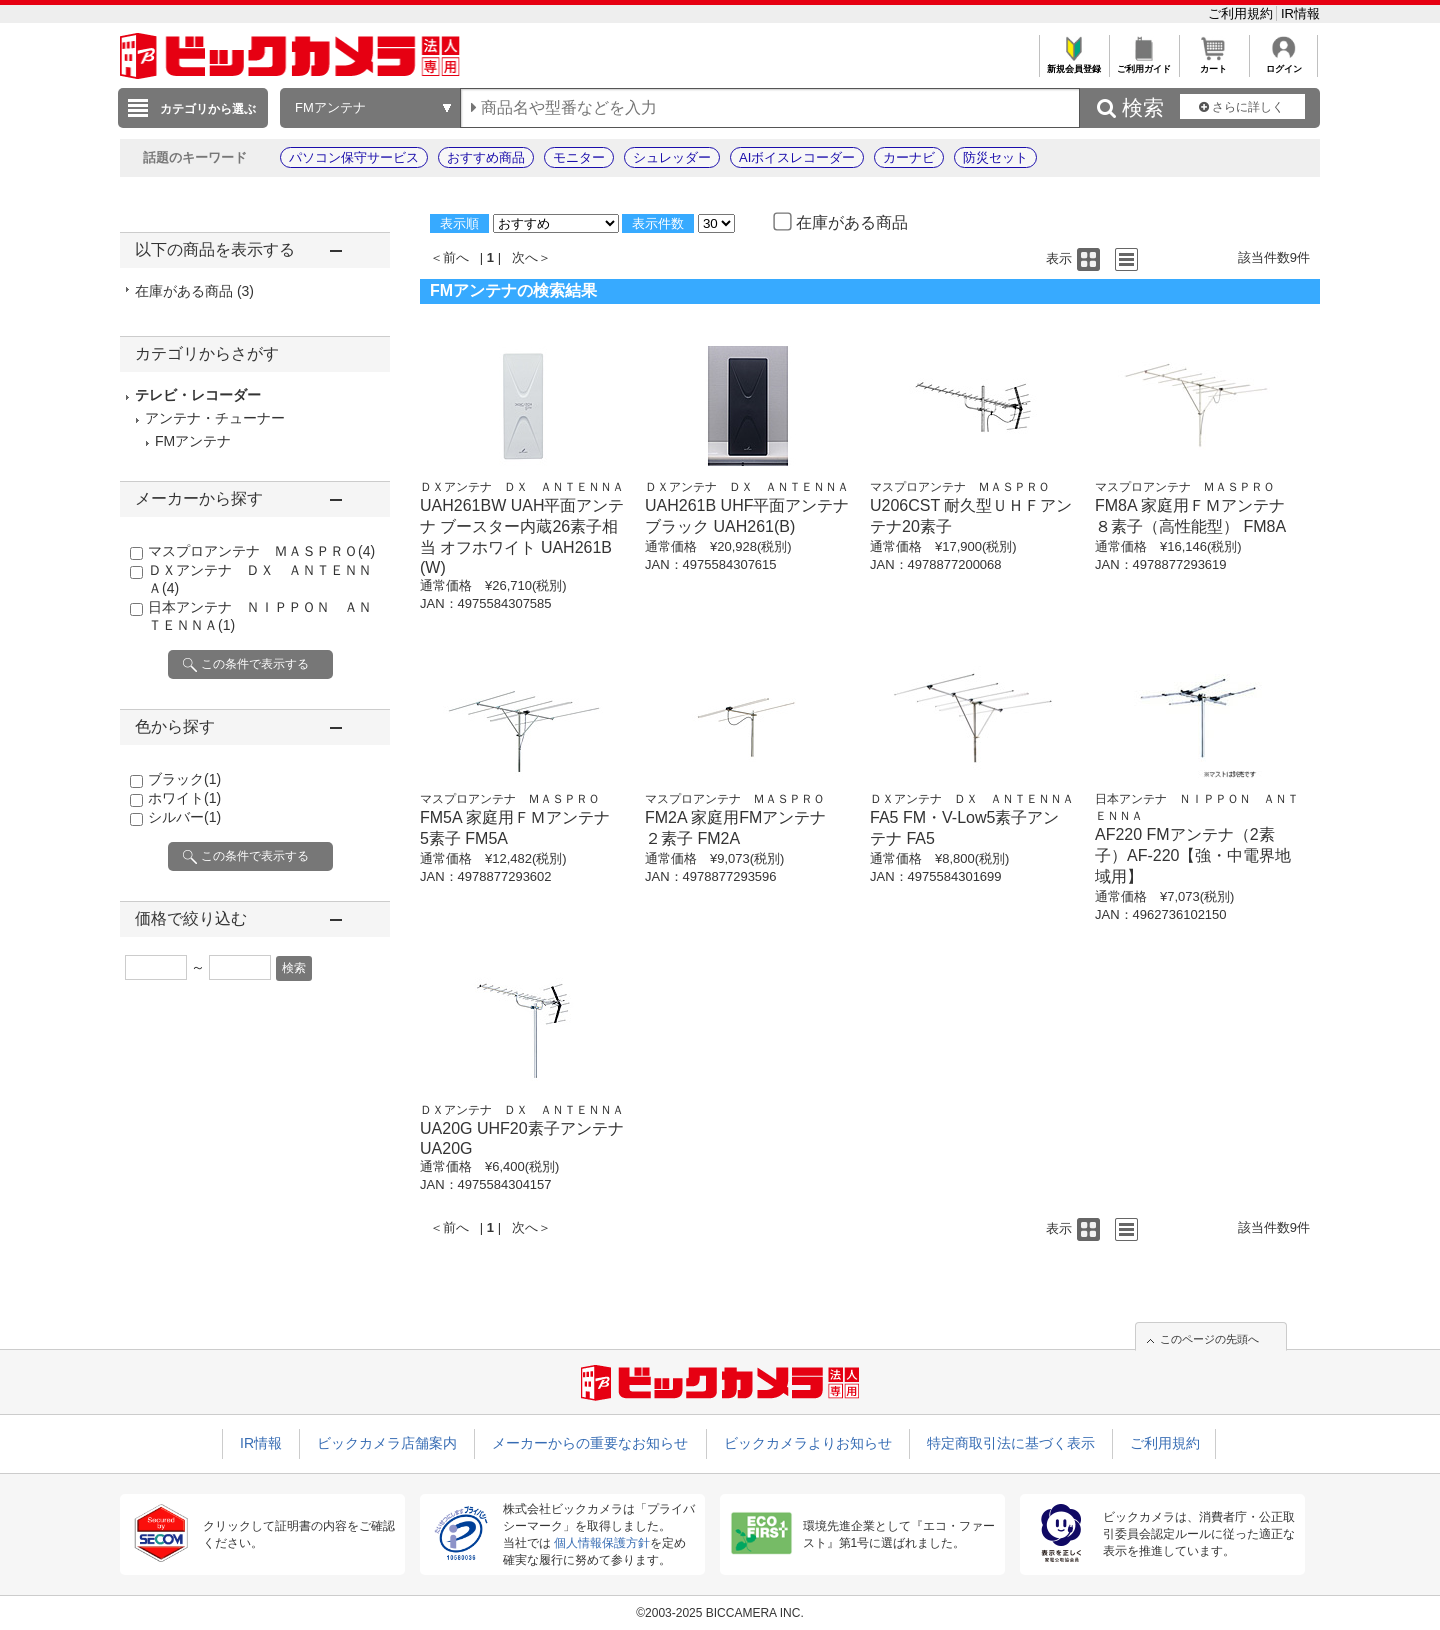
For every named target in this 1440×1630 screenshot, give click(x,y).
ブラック (184, 779)
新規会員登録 (1073, 63)
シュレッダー (672, 157)
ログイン (1283, 63)
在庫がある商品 (194, 291)
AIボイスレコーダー (797, 157)
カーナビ (909, 157)
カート (1213, 63)
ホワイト (184, 798)
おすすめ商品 (486, 157)
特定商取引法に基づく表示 (1011, 1443)
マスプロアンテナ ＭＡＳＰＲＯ (261, 551)
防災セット (995, 157)
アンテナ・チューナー (215, 418)
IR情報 (1300, 13)
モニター (579, 157)
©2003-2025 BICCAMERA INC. (720, 1613)
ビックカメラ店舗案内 (387, 1443)
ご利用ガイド (1143, 63)
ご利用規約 (1242, 13)
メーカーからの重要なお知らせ (590, 1443)
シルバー (184, 817)
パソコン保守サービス (354, 157)
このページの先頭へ (1209, 1339)
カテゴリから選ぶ (208, 109)
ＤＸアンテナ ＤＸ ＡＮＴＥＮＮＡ (522, 487)
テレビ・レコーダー (198, 395)
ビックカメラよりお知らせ (808, 1443)
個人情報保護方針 (602, 1543)
